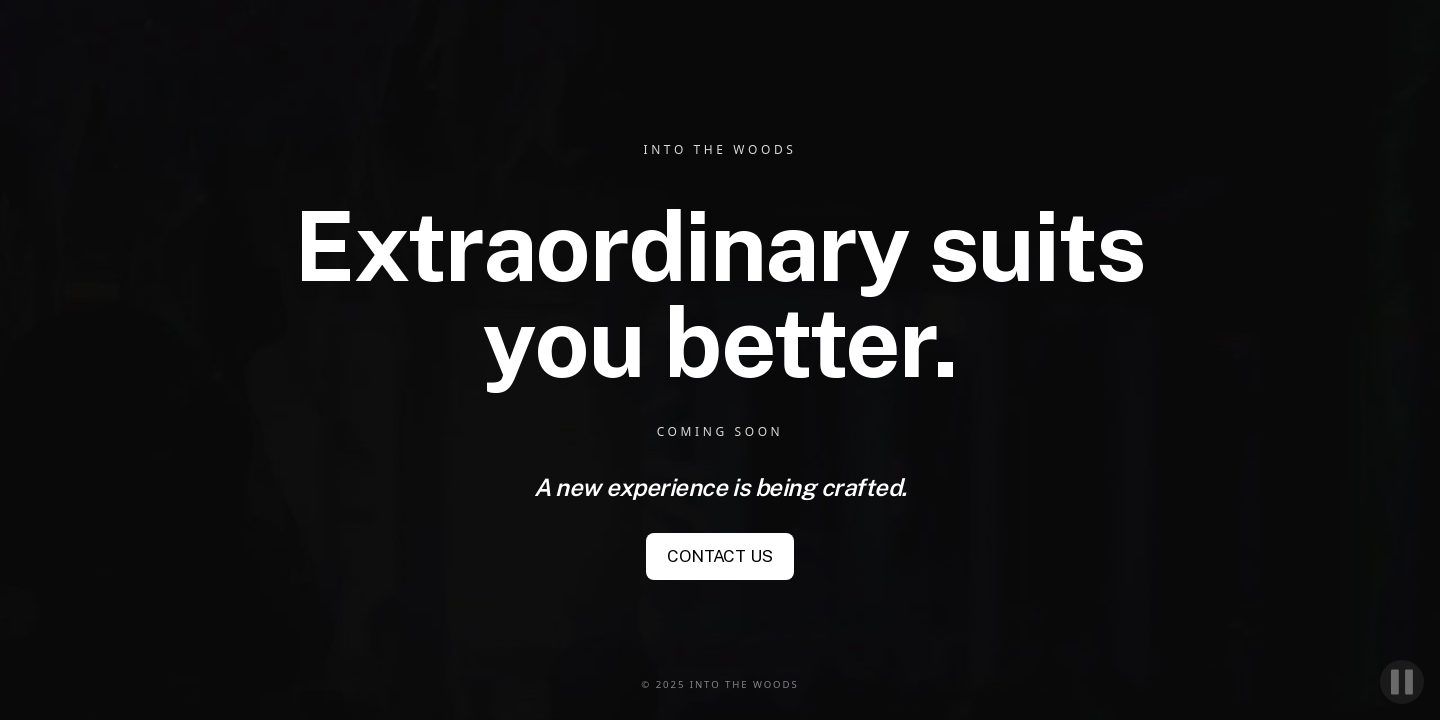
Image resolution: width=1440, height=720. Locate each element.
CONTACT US (719, 556)
